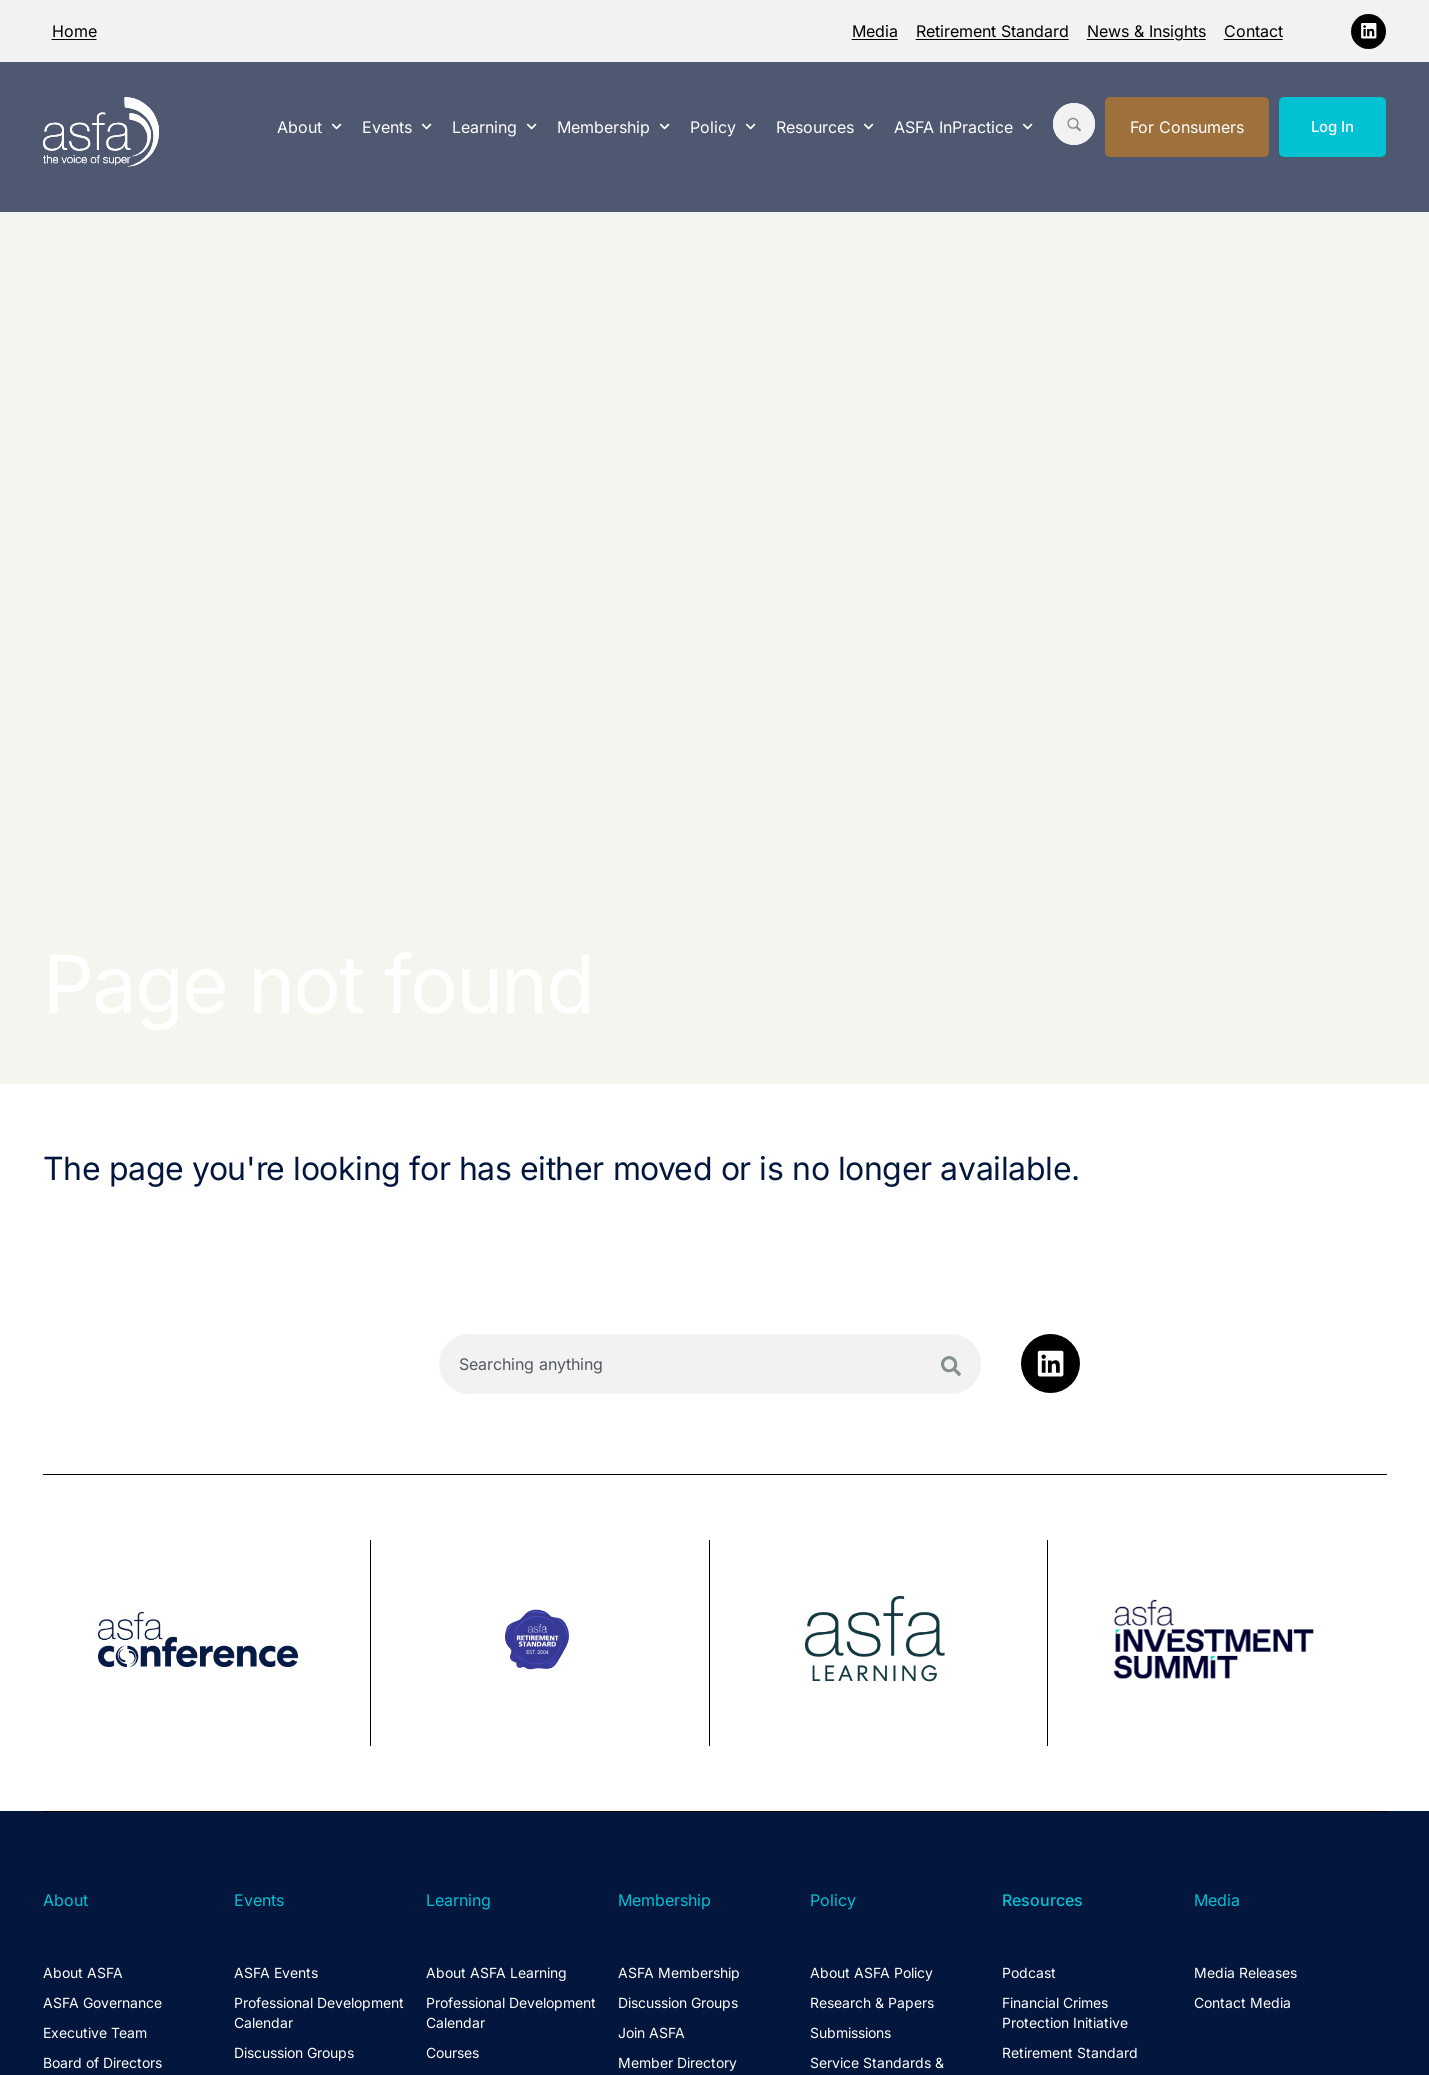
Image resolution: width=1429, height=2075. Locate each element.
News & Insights (1146, 31)
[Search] (951, 1366)
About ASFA (83, 1972)
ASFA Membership (679, 1972)
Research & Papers (872, 2002)
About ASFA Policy (871, 1972)
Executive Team (95, 2032)
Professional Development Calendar (319, 2012)
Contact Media (1242, 2002)
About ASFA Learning (496, 1972)
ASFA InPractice (963, 126)
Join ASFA (651, 2032)
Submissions (850, 2032)
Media (875, 31)
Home (74, 31)
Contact (1253, 31)
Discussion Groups (294, 2052)
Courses (452, 2052)
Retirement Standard (992, 31)
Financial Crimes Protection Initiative (1065, 2012)
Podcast (1029, 1972)
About (309, 126)
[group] (207, 1643)
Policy (723, 126)
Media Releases (1245, 1972)
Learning (494, 126)
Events (397, 126)
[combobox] (710, 1364)
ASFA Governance (102, 2002)
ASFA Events (276, 1972)
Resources (825, 126)
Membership (613, 126)
